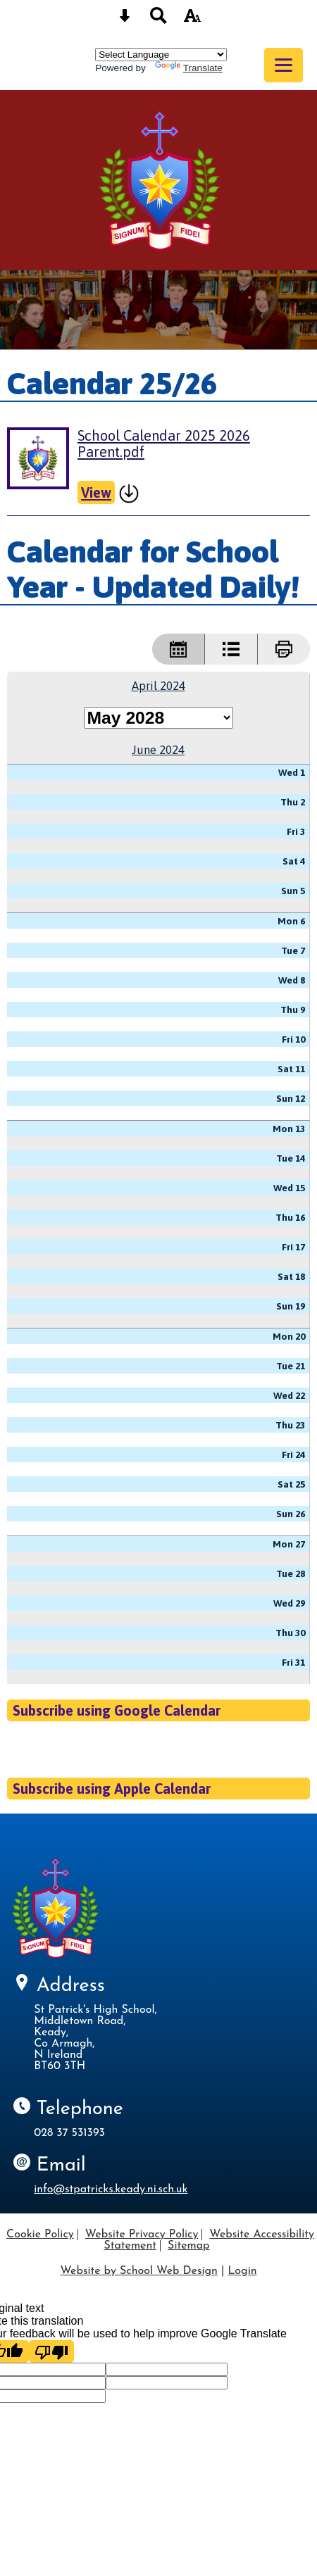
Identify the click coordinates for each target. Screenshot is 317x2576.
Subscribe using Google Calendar (116, 1710)
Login (242, 2271)
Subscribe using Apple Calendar (112, 1788)
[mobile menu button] (283, 65)
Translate (189, 68)
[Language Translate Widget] (161, 54)
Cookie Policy (40, 2234)
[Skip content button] (124, 20)
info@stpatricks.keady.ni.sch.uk (110, 2189)
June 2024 (158, 750)
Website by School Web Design (138, 2271)
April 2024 (158, 686)
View (96, 492)
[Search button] (158, 20)
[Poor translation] (51, 2351)
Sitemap (189, 2245)
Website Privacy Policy (142, 2234)
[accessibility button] (192, 20)
